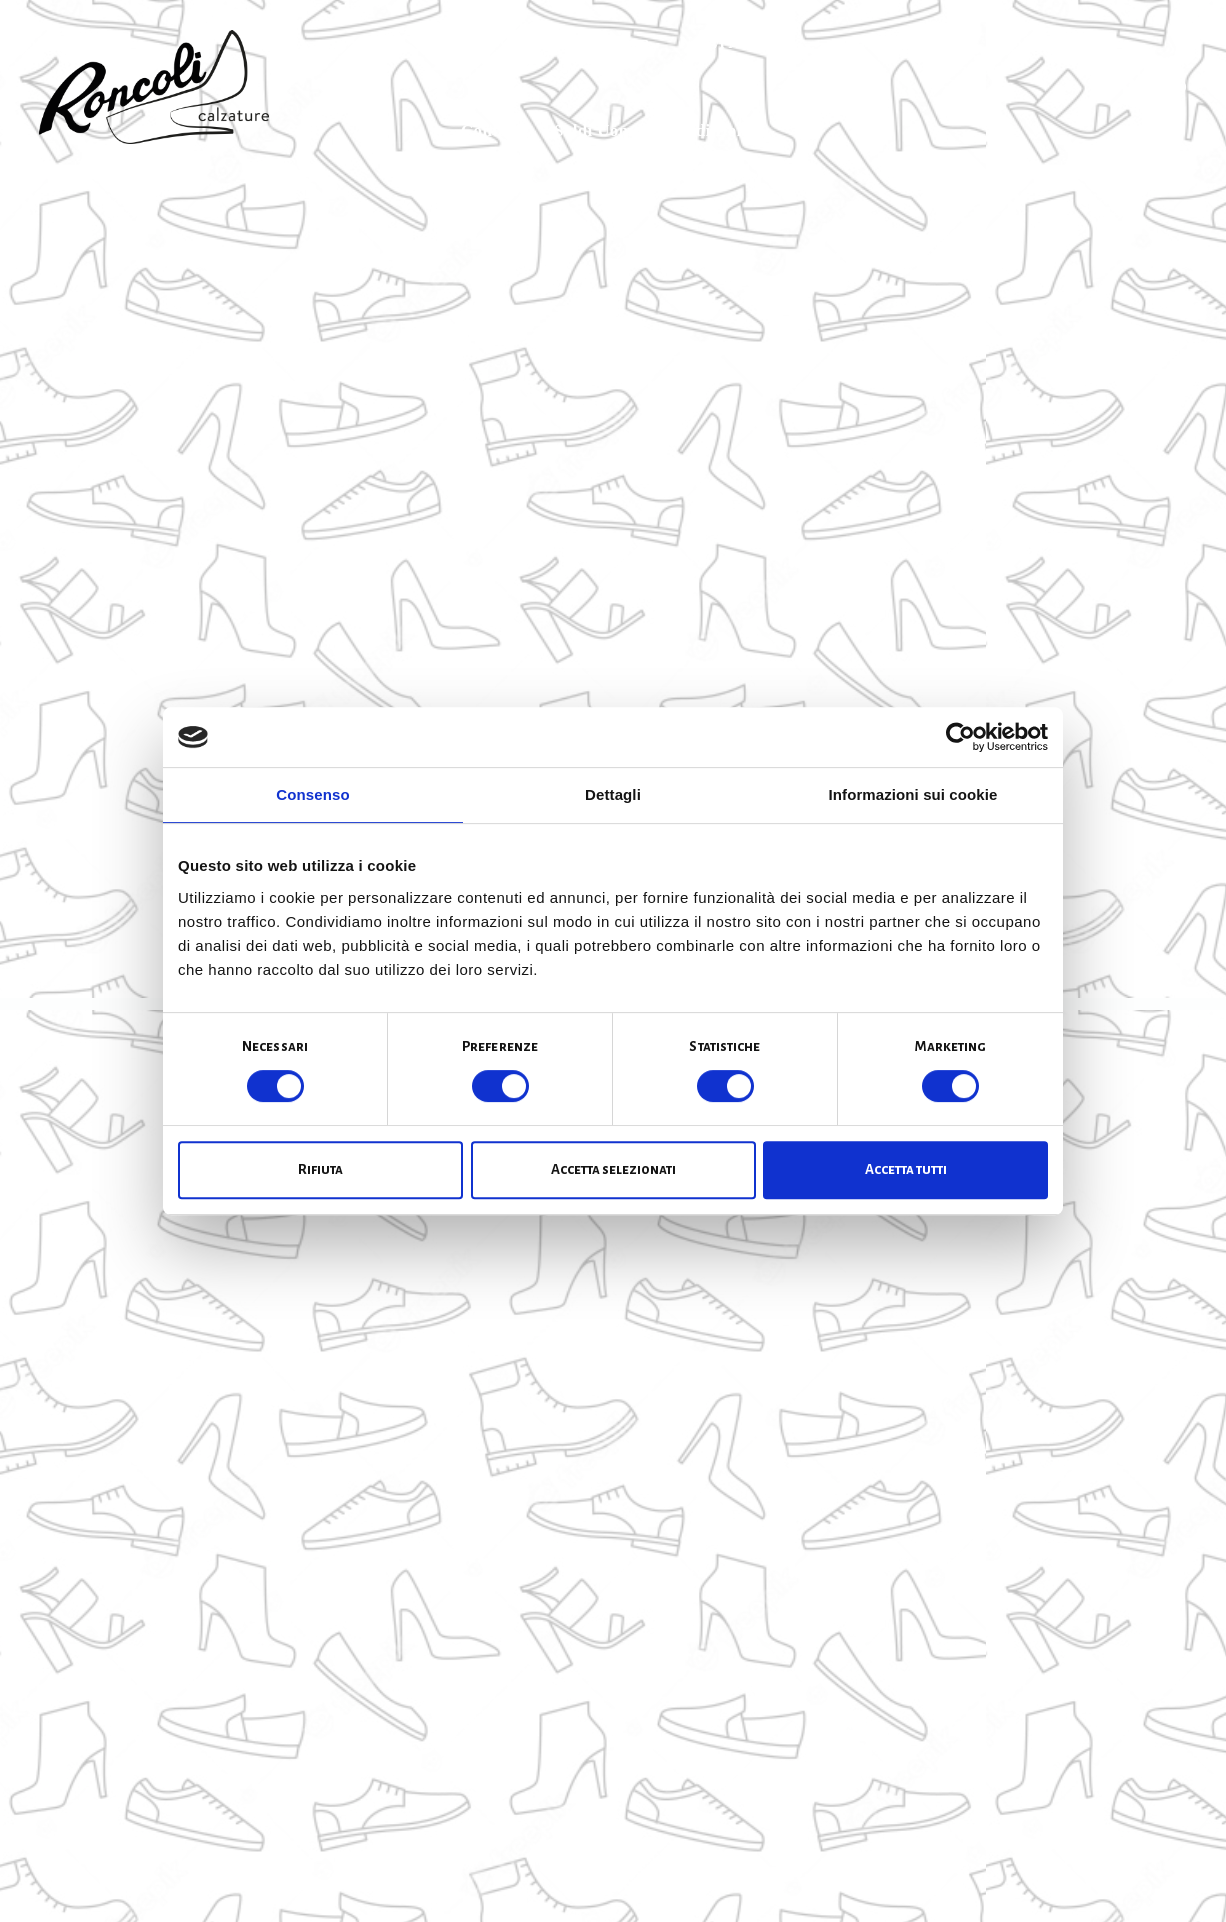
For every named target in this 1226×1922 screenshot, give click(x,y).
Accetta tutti (906, 1169)
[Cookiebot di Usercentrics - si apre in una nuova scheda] (960, 737)
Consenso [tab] (312, 794)
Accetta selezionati (613, 1169)
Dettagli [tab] (613, 794)
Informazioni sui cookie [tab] (913, 794)
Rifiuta (320, 1169)
